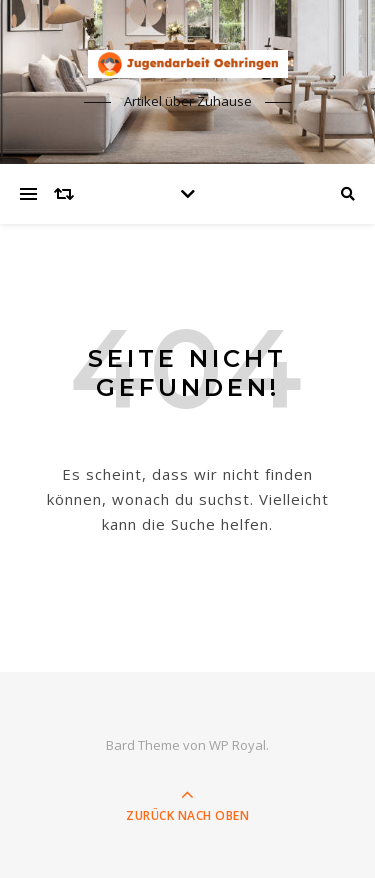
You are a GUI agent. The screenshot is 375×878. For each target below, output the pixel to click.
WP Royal (237, 745)
